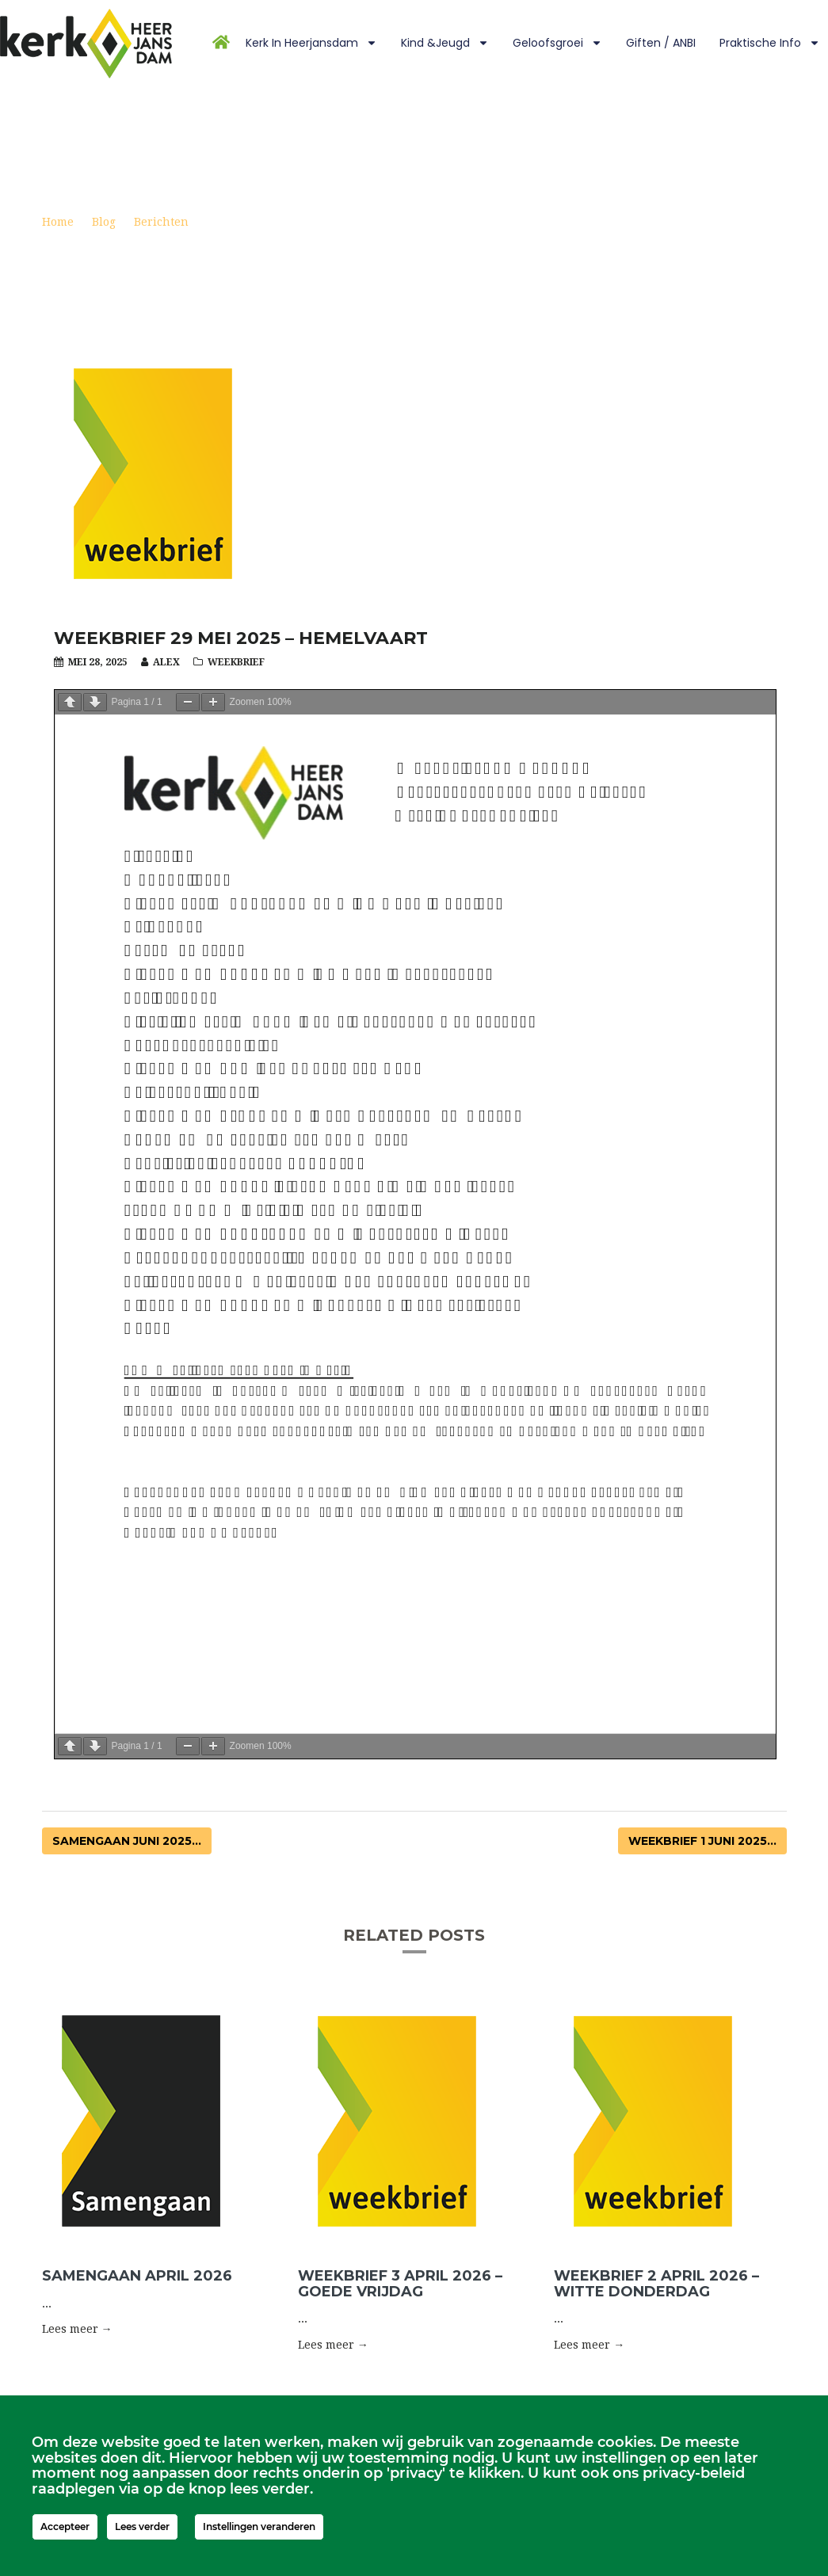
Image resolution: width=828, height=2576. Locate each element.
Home (58, 221)
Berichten (161, 221)
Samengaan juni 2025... (126, 1841)
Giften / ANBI (661, 43)
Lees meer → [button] (77, 2329)
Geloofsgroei (557, 42)
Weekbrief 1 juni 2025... (702, 1841)
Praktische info (769, 42)
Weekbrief (236, 662)
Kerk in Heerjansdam (311, 42)
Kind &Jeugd (445, 42)
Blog (104, 221)
